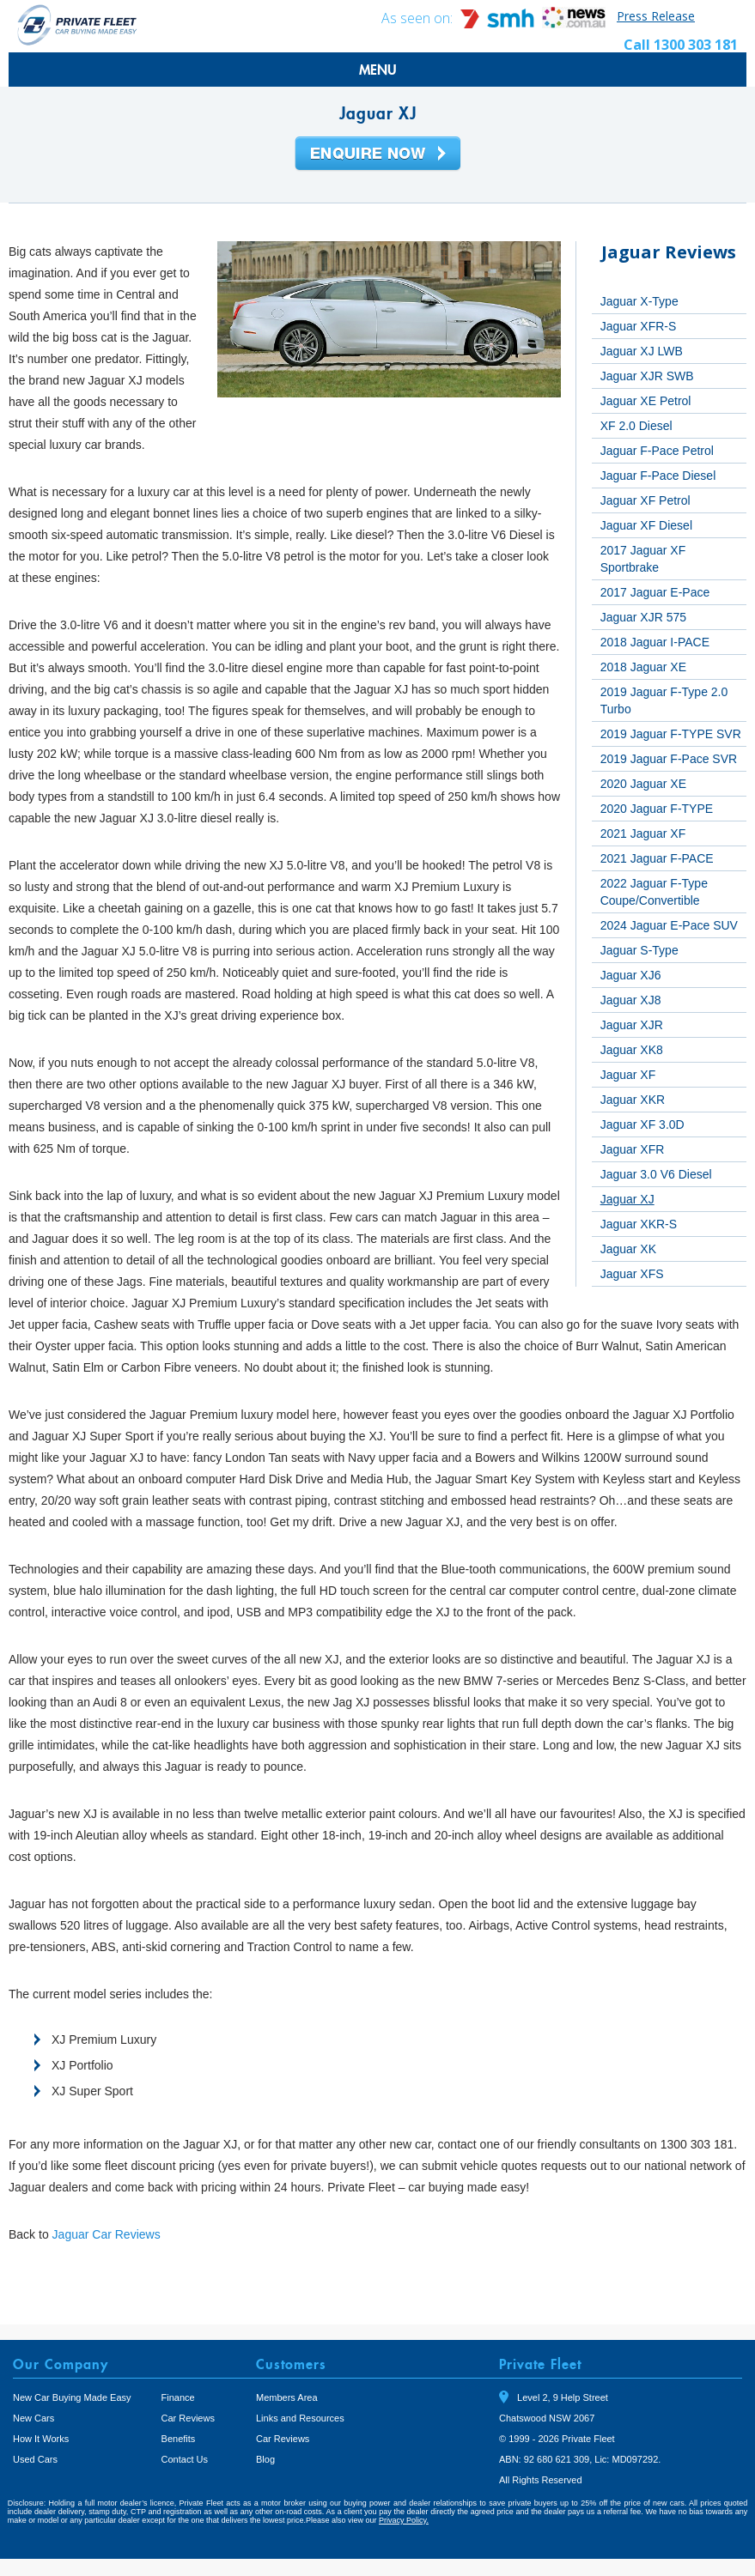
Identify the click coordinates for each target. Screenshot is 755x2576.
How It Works (41, 2439)
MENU (378, 69)
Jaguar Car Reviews (106, 2234)
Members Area (287, 2397)
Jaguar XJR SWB (647, 376)
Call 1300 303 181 (681, 44)
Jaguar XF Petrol (645, 500)
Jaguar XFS (632, 1274)
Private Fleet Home (77, 24)
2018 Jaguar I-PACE (654, 642)
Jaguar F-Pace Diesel (658, 475)
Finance (178, 2397)
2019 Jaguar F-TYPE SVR (670, 734)
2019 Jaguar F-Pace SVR (669, 759)
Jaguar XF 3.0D (642, 1124)
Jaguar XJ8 (630, 1000)
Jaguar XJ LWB (641, 351)
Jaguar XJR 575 (643, 617)
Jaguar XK (628, 1249)
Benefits (178, 2439)
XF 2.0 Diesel (636, 426)
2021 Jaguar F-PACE (657, 858)
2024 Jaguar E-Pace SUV (669, 925)
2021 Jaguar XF (643, 833)
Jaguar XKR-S (638, 1224)
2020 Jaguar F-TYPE (657, 808)
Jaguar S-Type (639, 950)
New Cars (33, 2418)
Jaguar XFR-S (638, 326)
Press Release (656, 16)
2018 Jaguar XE (643, 667)
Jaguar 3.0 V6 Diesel (656, 1174)
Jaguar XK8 (631, 1050)
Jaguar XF (628, 1075)
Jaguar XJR (631, 1025)
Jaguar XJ (627, 1199)
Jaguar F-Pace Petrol (657, 451)
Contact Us (184, 2459)
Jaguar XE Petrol (645, 401)
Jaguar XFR (632, 1149)
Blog (265, 2459)
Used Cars (35, 2459)
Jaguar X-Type (639, 301)
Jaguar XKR (632, 1099)
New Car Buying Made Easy (72, 2397)
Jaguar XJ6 (630, 975)
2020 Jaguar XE (643, 784)
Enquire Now (378, 154)
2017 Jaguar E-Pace (655, 592)
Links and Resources (300, 2418)
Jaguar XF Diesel (646, 525)
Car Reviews (188, 2418)
